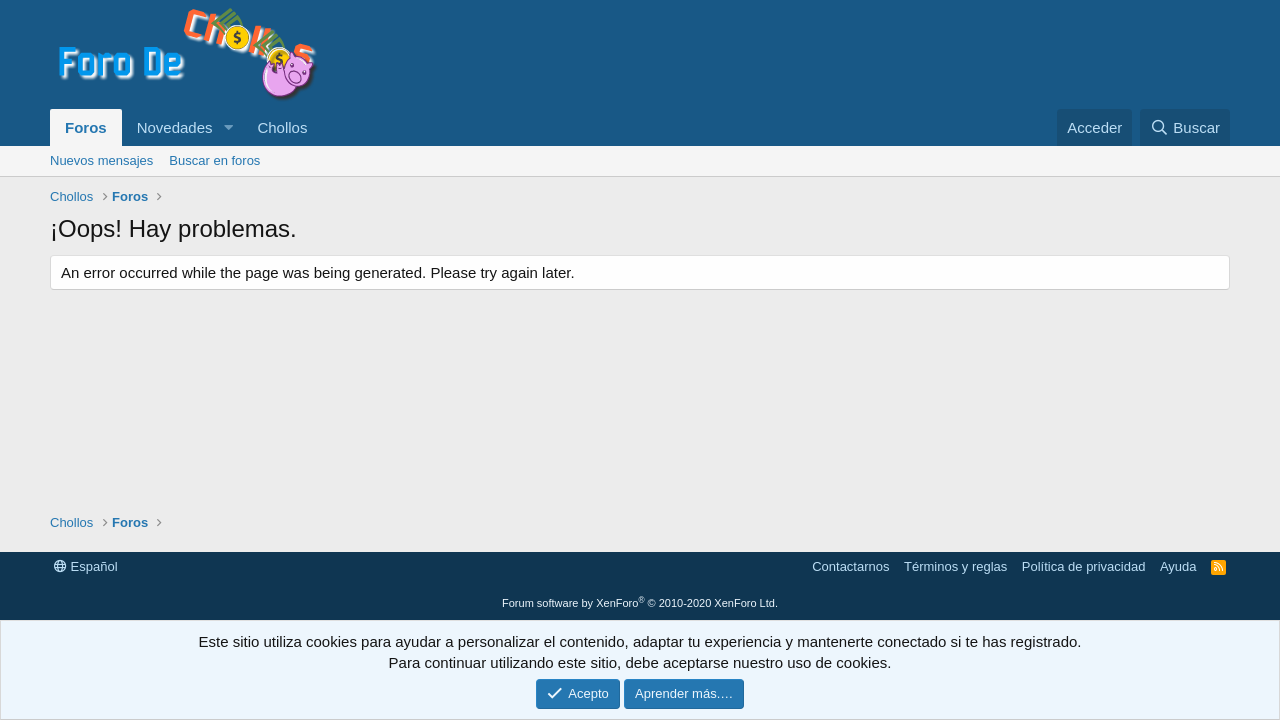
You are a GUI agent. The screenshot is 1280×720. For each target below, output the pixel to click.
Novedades (175, 127)
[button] (228, 127)
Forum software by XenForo (640, 603)
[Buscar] (1185, 127)
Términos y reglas (955, 566)
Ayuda (1178, 566)
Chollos (282, 127)
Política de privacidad (1084, 566)
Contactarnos (850, 566)
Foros (86, 127)
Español (86, 566)
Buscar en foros (214, 160)
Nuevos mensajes (101, 160)
